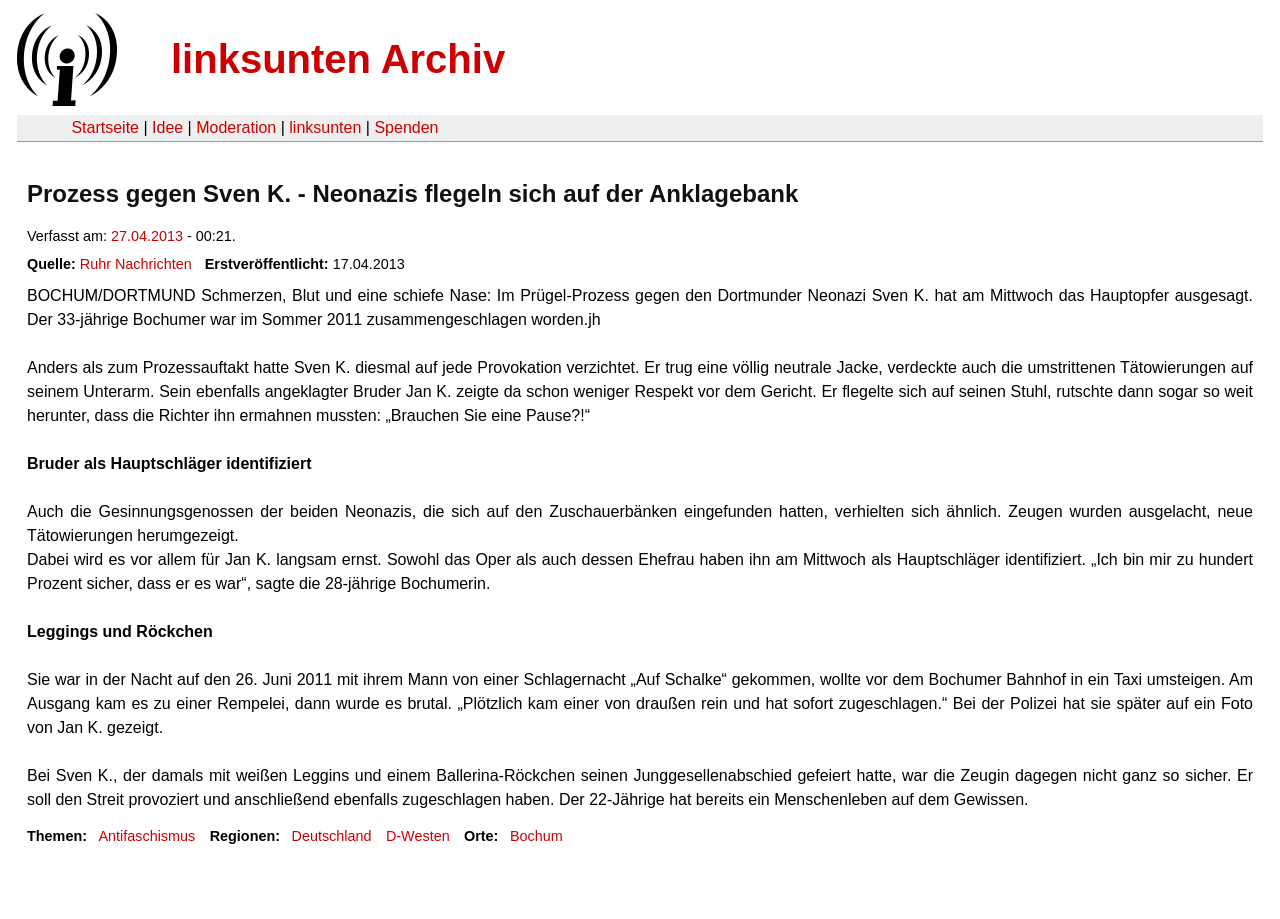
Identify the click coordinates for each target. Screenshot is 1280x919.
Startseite (105, 127)
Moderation (236, 127)
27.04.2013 (147, 236)
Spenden (406, 127)
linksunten (325, 127)
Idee (167, 127)
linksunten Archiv (338, 59)
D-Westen (418, 836)
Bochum (536, 836)
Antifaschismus (146, 836)
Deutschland (332, 836)
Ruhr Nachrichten (136, 264)
